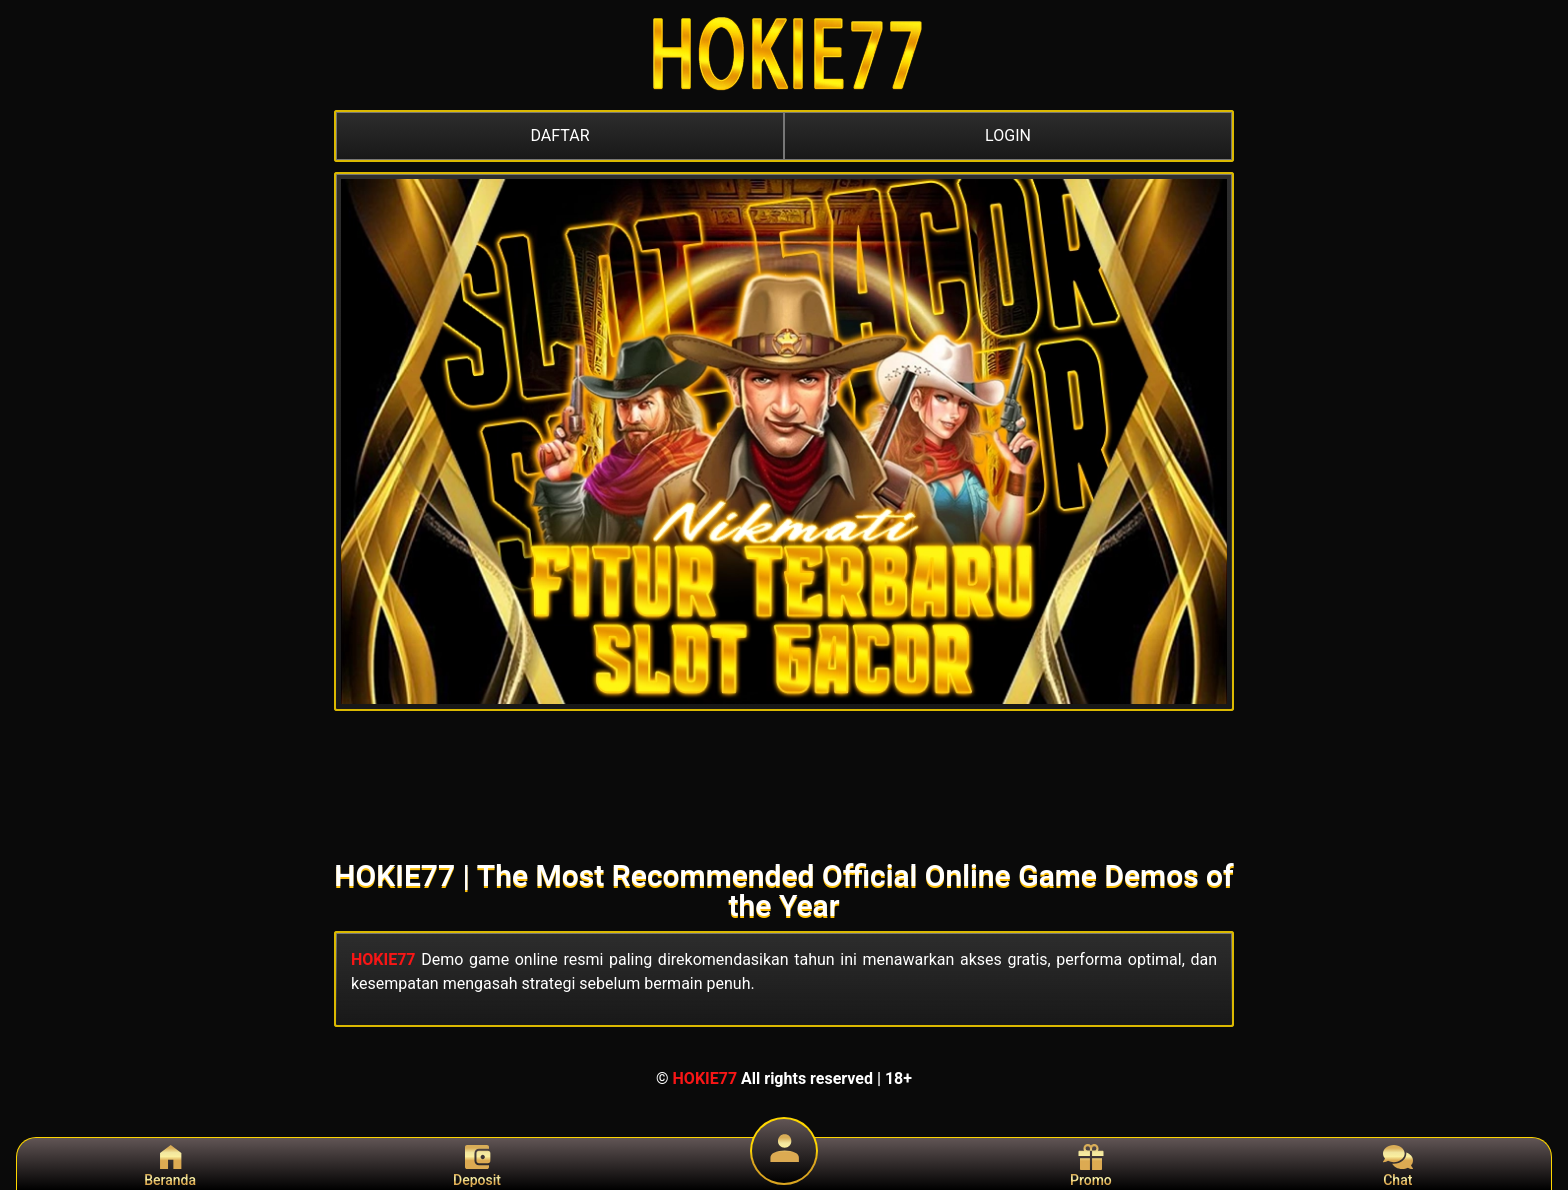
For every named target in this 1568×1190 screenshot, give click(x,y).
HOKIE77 (383, 959)
